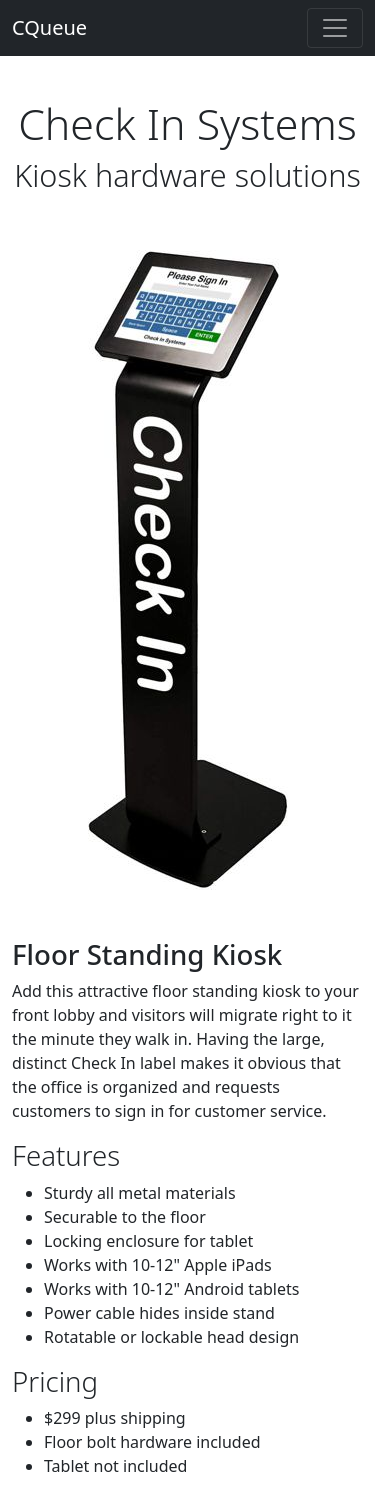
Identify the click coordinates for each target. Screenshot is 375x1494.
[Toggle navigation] (335, 28)
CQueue (49, 27)
